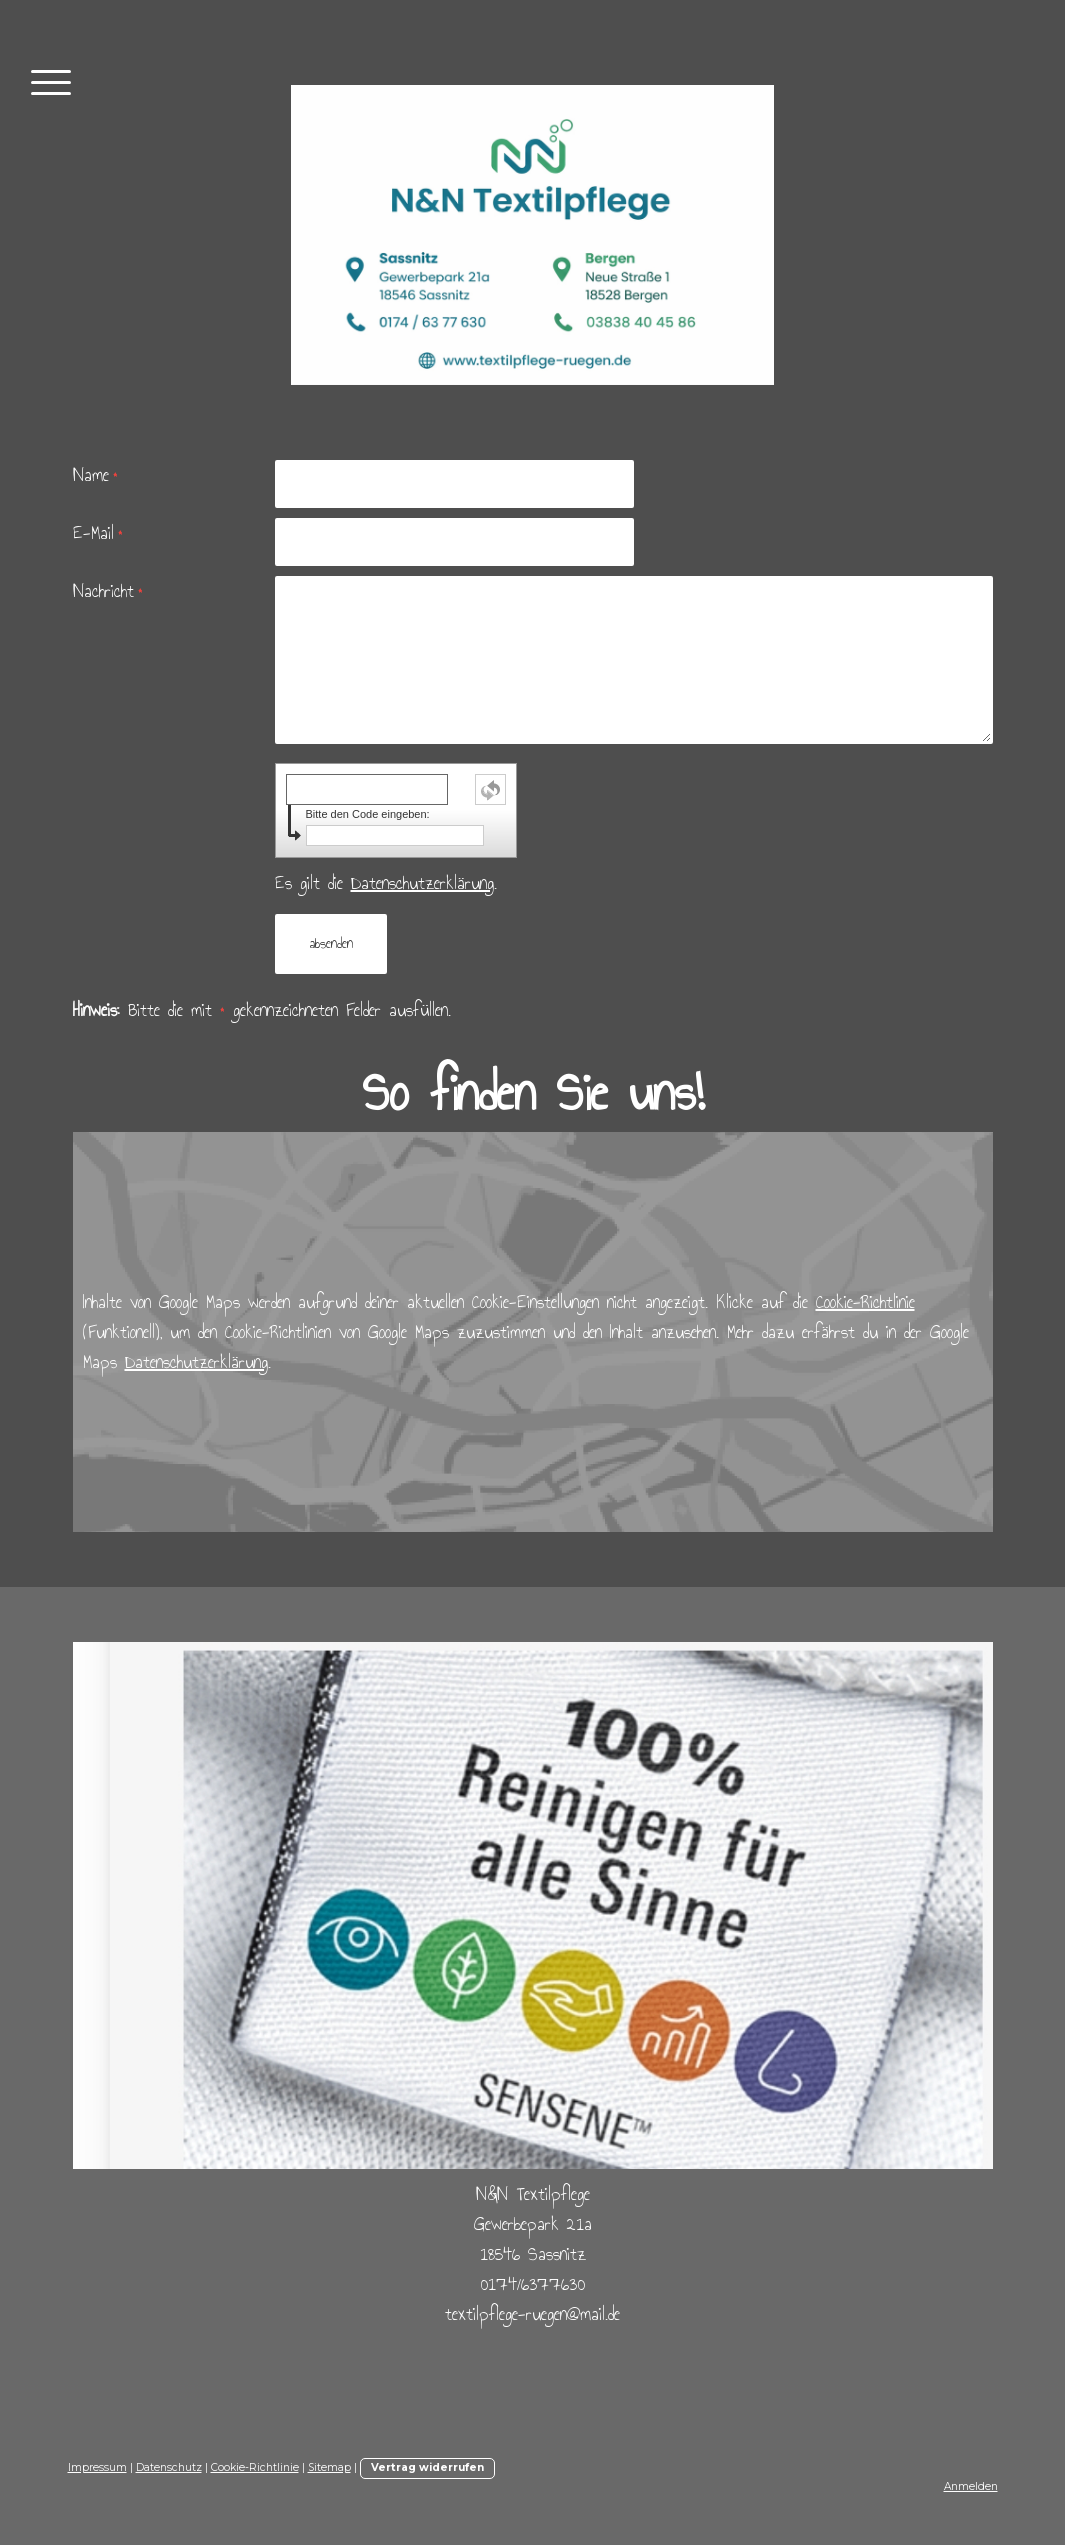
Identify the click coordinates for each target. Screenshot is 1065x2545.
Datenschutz (169, 2467)
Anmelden (971, 2486)
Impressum (97, 2467)
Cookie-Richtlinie (865, 1302)
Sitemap (329, 2467)
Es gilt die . (386, 883)
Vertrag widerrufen (427, 2467)
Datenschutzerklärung (422, 883)
